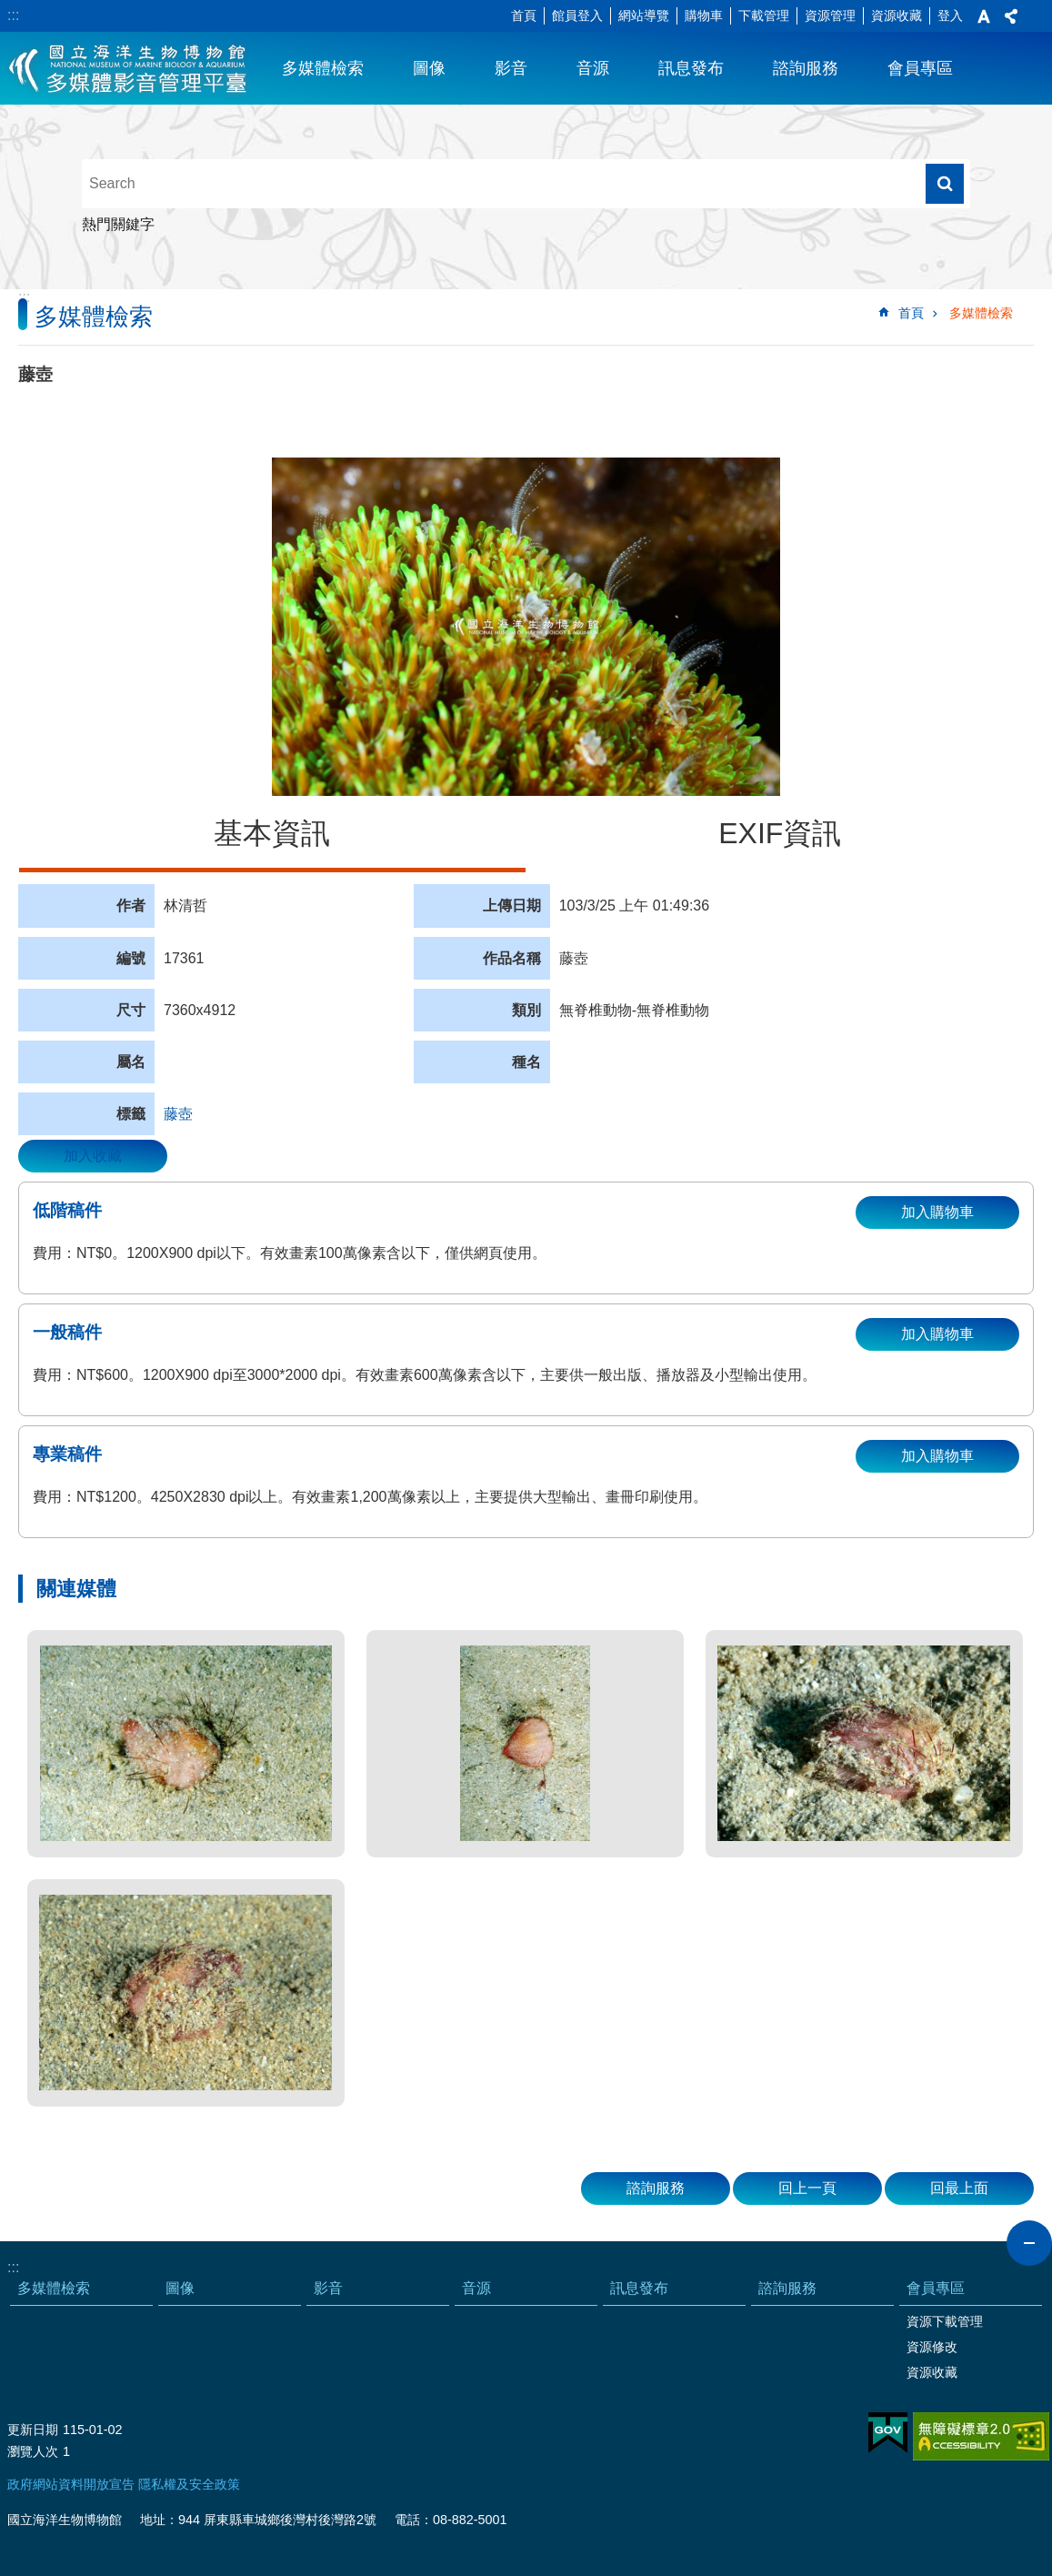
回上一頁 (807, 2188)
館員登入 (577, 15)
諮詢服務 (805, 68)
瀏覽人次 (32, 2451)
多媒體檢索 (323, 68)
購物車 (704, 15)
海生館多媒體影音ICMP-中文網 (128, 68)
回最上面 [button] (959, 2188)
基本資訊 (272, 833)
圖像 (429, 68)
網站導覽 (643, 15)
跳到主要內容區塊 (9, 9)
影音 (511, 68)
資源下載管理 (945, 2321)
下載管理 (763, 15)
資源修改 (932, 2347)
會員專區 (920, 68)
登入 (950, 15)
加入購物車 (937, 1212)
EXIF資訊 (779, 833)
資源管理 (830, 15)
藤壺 (178, 1114)
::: (13, 15)
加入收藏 (93, 1155)
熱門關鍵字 (118, 224)
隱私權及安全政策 (189, 2484)
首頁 (523, 15)
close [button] (1029, 2243)
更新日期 (32, 2429)
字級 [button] (983, 16)
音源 (592, 68)
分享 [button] (1011, 16)
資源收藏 (896, 15)
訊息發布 (691, 68)
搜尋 (945, 184)
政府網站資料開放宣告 (71, 2484)
